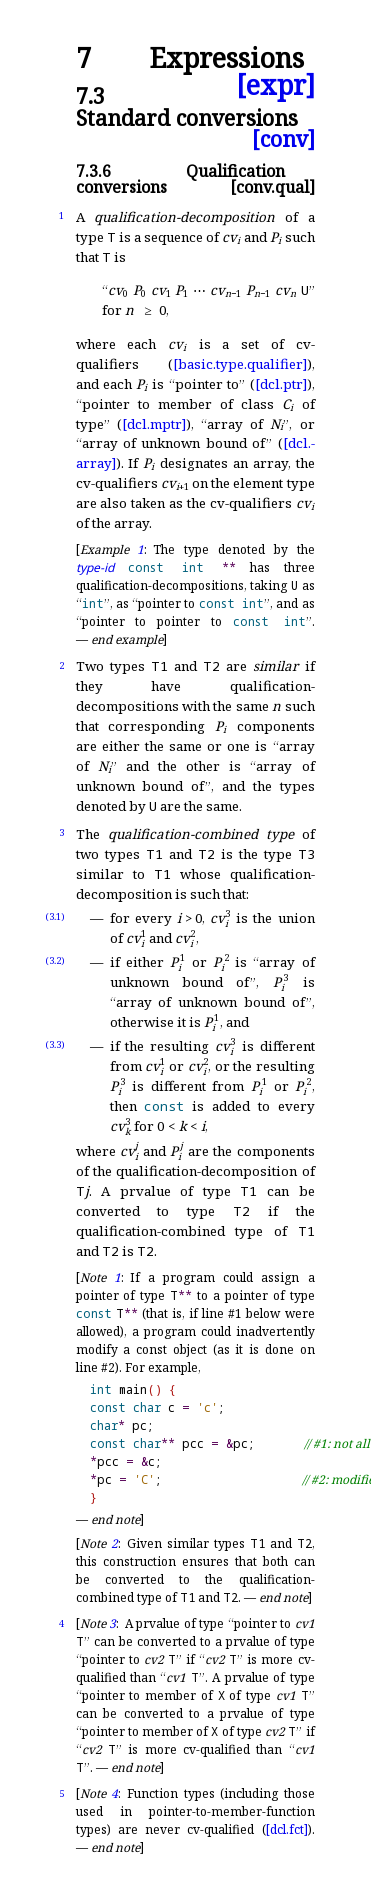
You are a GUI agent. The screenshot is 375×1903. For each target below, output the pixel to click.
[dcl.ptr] (281, 384)
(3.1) (55, 916)
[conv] (283, 138)
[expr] (275, 85)
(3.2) (55, 960)
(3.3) (55, 1044)
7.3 (90, 95)
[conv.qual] (272, 187)
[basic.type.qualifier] (240, 364)
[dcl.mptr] (154, 424)
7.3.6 (93, 171)
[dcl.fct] (287, 1829)
